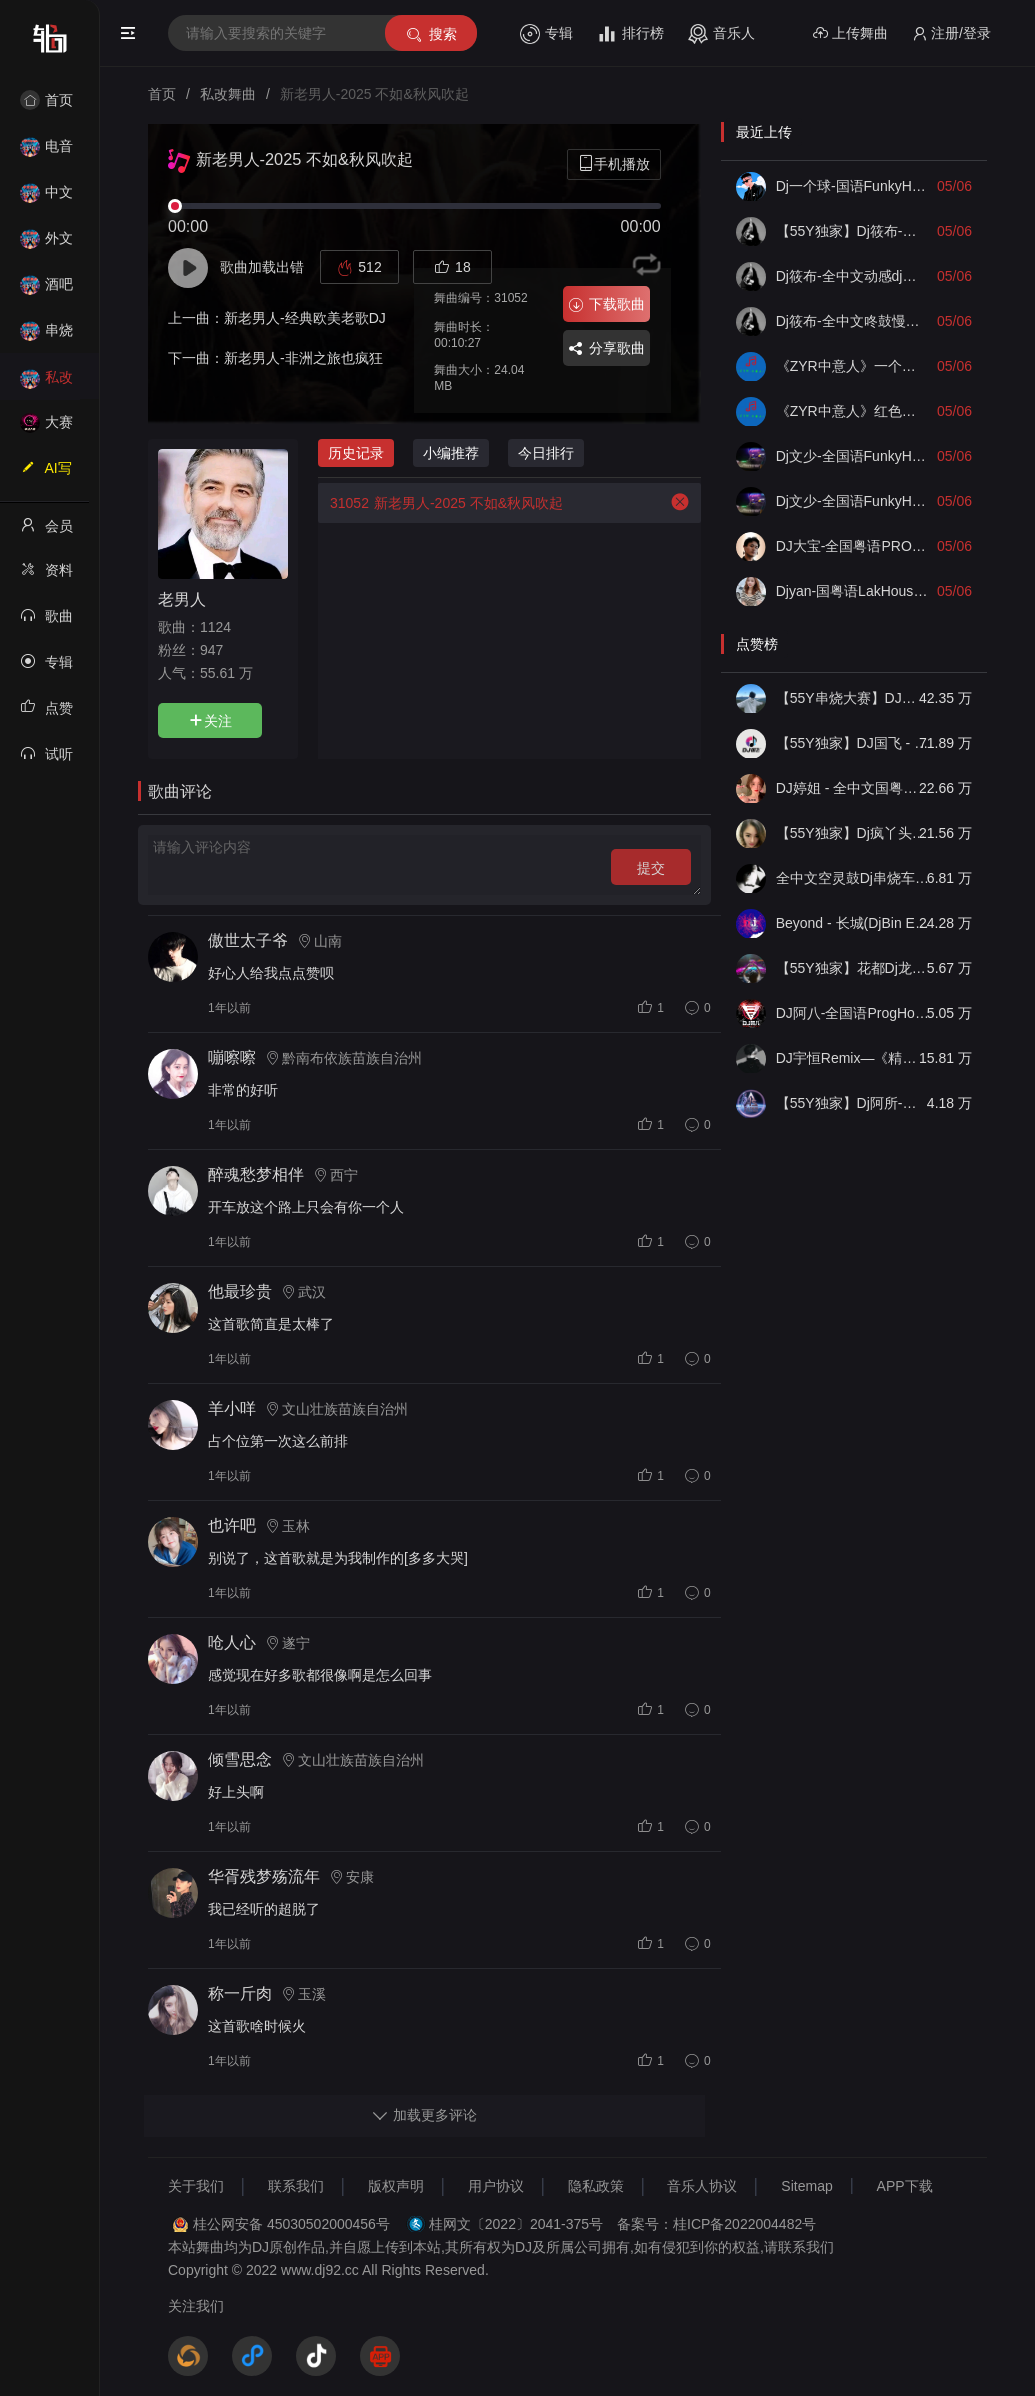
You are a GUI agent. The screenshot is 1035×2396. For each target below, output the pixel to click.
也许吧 (232, 1525)
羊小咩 (232, 1408)
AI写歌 (46, 474)
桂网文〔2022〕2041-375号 (516, 2224)
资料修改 (46, 576)
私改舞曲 (46, 383)
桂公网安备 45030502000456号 (291, 2224)
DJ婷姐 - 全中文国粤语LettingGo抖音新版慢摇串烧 (853, 788)
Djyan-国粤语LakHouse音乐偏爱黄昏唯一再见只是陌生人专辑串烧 (853, 591)
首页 (46, 100)
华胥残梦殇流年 (264, 1876)
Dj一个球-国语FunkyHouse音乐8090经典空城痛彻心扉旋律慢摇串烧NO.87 (853, 186)
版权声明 (396, 2186)
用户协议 (496, 2186)
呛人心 (232, 1642)
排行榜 (630, 34)
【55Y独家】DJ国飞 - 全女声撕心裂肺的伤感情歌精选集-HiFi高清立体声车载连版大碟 (853, 743)
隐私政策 (596, 2186)
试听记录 (46, 760)
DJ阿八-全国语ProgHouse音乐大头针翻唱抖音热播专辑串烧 (853, 1013)
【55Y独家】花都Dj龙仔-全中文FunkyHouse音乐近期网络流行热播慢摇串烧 (853, 968)
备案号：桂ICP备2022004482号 (716, 2224)
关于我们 (196, 2186)
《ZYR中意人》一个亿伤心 (853, 366)
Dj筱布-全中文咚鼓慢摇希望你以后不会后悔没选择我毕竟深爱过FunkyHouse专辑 (853, 321)
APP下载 (905, 2186)
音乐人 (721, 34)
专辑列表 (46, 668)
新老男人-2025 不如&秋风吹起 (440, 503)
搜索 (430, 34)
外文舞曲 (46, 244)
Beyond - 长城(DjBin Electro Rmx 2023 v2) (853, 923)
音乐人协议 (702, 2186)
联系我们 (296, 2186)
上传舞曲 (850, 33)
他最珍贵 (240, 1291)
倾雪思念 (240, 1759)
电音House (46, 152)
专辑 (546, 34)
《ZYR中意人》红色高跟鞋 (853, 411)
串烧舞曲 (46, 336)
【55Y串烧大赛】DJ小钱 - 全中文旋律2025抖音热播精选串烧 (853, 698)
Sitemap (806, 2186)
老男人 (182, 599)
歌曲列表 (46, 622)
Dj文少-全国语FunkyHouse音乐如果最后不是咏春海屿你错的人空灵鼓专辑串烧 (853, 456)
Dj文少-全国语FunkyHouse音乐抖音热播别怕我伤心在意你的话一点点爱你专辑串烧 (853, 501)
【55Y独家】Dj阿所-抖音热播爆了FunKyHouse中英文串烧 (853, 1103)
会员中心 (46, 532)
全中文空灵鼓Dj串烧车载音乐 (853, 878)
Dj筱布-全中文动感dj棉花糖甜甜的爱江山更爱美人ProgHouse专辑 (853, 276)
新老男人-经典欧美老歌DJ (305, 318)
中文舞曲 (46, 198)
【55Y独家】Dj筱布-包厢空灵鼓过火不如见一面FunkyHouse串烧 (853, 231)
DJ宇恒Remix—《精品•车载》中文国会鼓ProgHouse (853, 1058)
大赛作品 (46, 428)
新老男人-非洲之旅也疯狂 (303, 358)
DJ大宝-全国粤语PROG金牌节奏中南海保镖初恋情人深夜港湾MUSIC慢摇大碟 (853, 546)
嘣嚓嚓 (232, 1057)
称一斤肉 (240, 1993)
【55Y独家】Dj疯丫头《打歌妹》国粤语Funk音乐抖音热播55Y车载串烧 (853, 833)
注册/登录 (951, 33)
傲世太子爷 (248, 940)
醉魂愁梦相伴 (256, 1174)
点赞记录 (46, 714)
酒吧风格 (46, 290)
